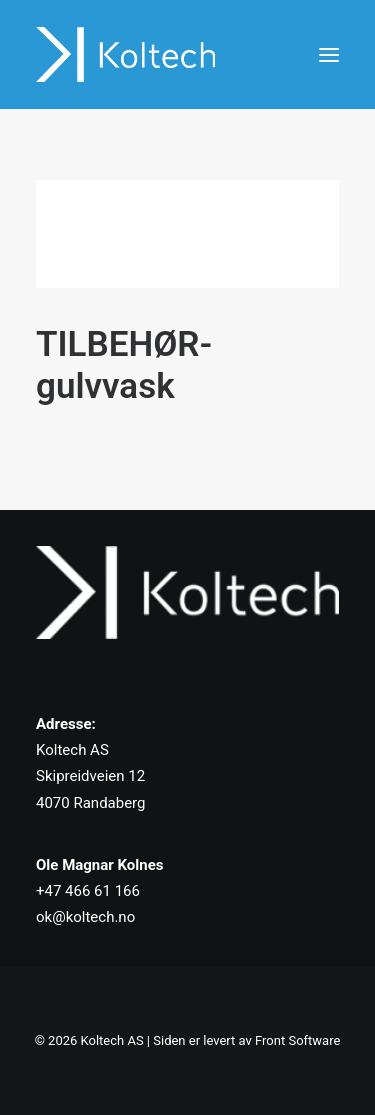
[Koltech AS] (125, 54)
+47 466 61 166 (88, 891)
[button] (329, 54)
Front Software (297, 1040)
